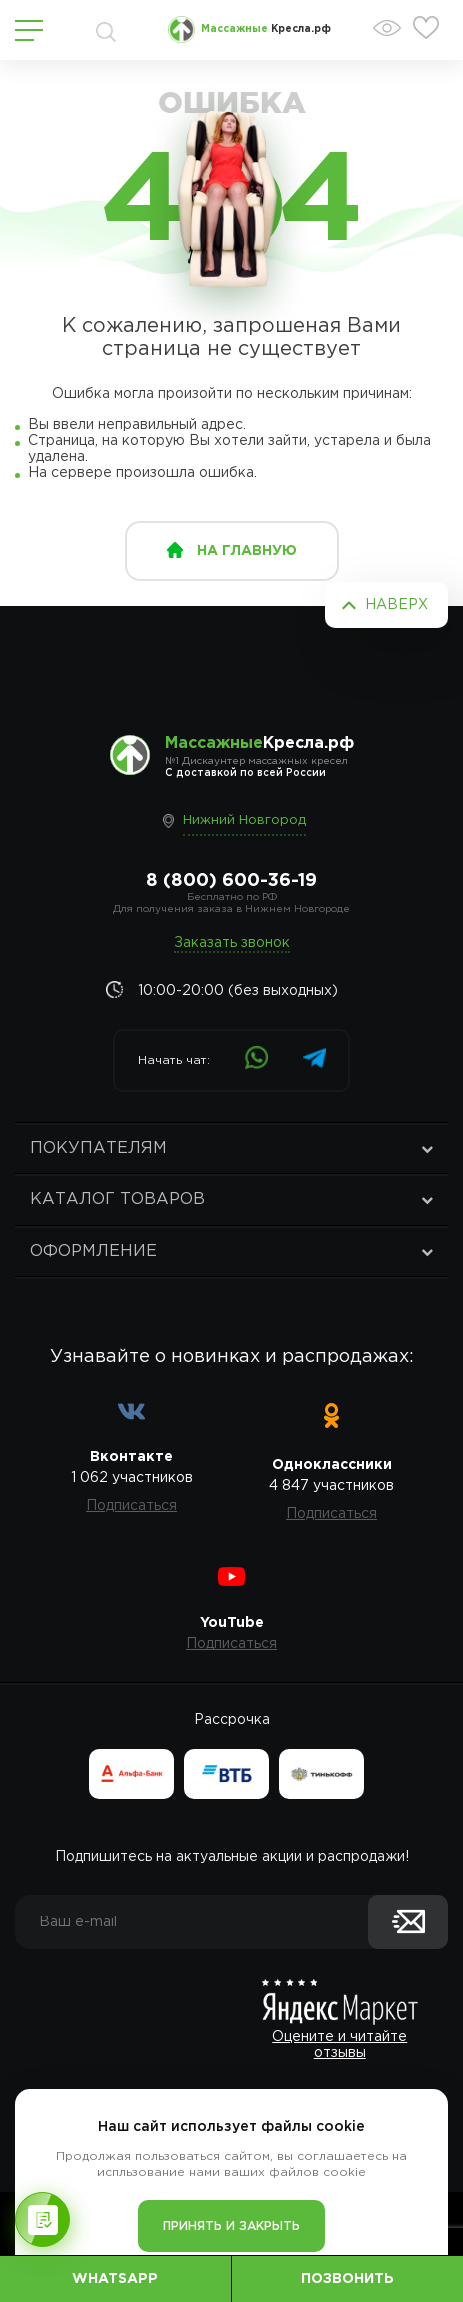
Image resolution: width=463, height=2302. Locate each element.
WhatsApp (115, 2279)
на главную (247, 551)
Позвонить (347, 2279)
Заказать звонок (232, 943)
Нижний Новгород (244, 820)
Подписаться (131, 1506)
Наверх (396, 605)
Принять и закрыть (231, 2226)
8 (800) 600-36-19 (231, 881)
